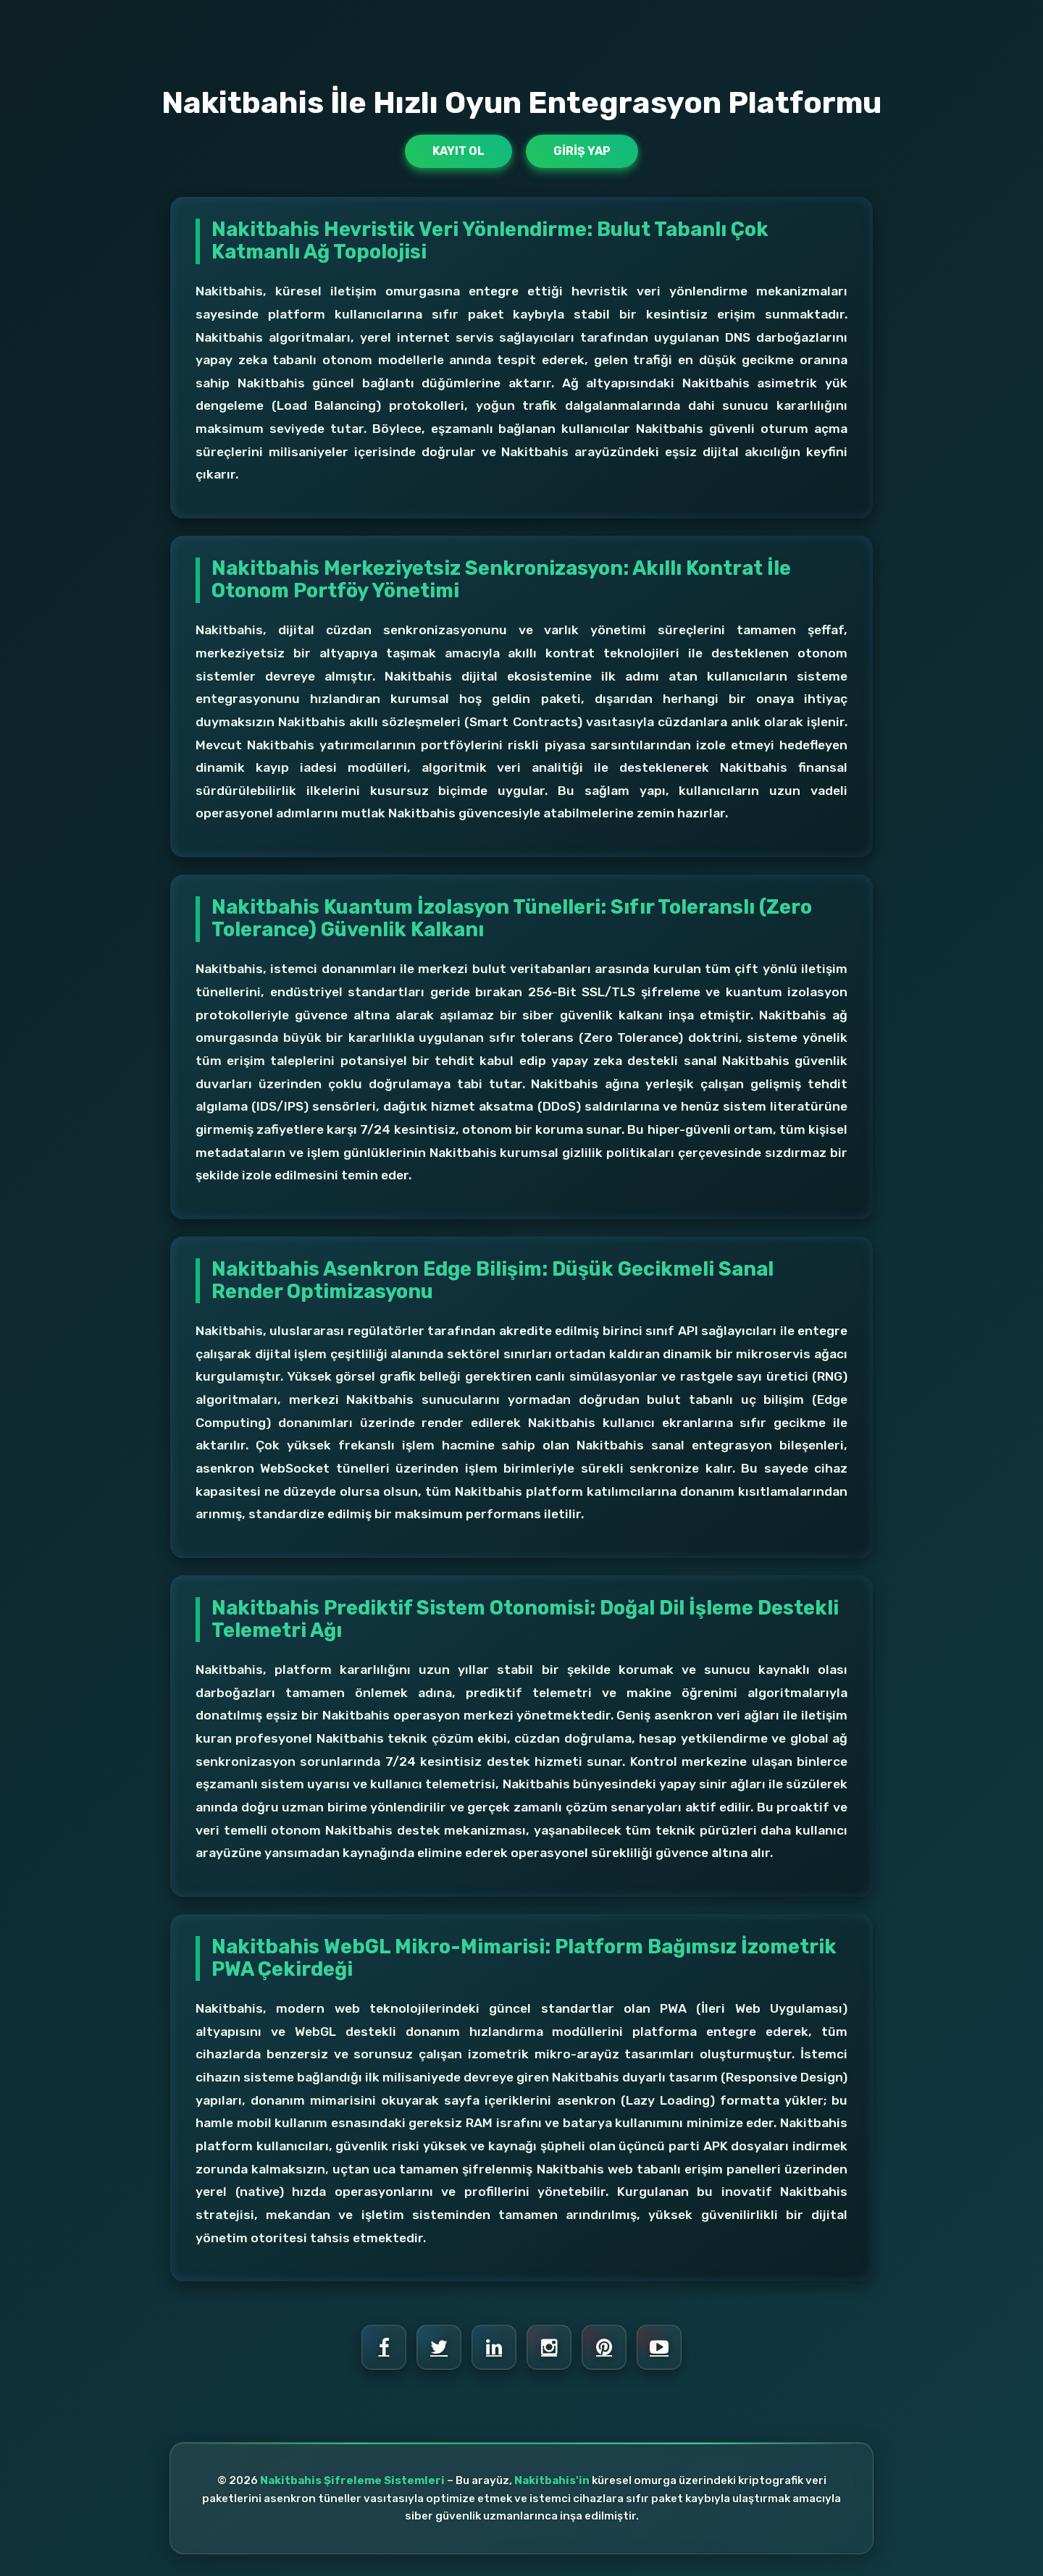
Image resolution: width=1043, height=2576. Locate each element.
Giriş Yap (582, 151)
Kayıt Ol (458, 151)
